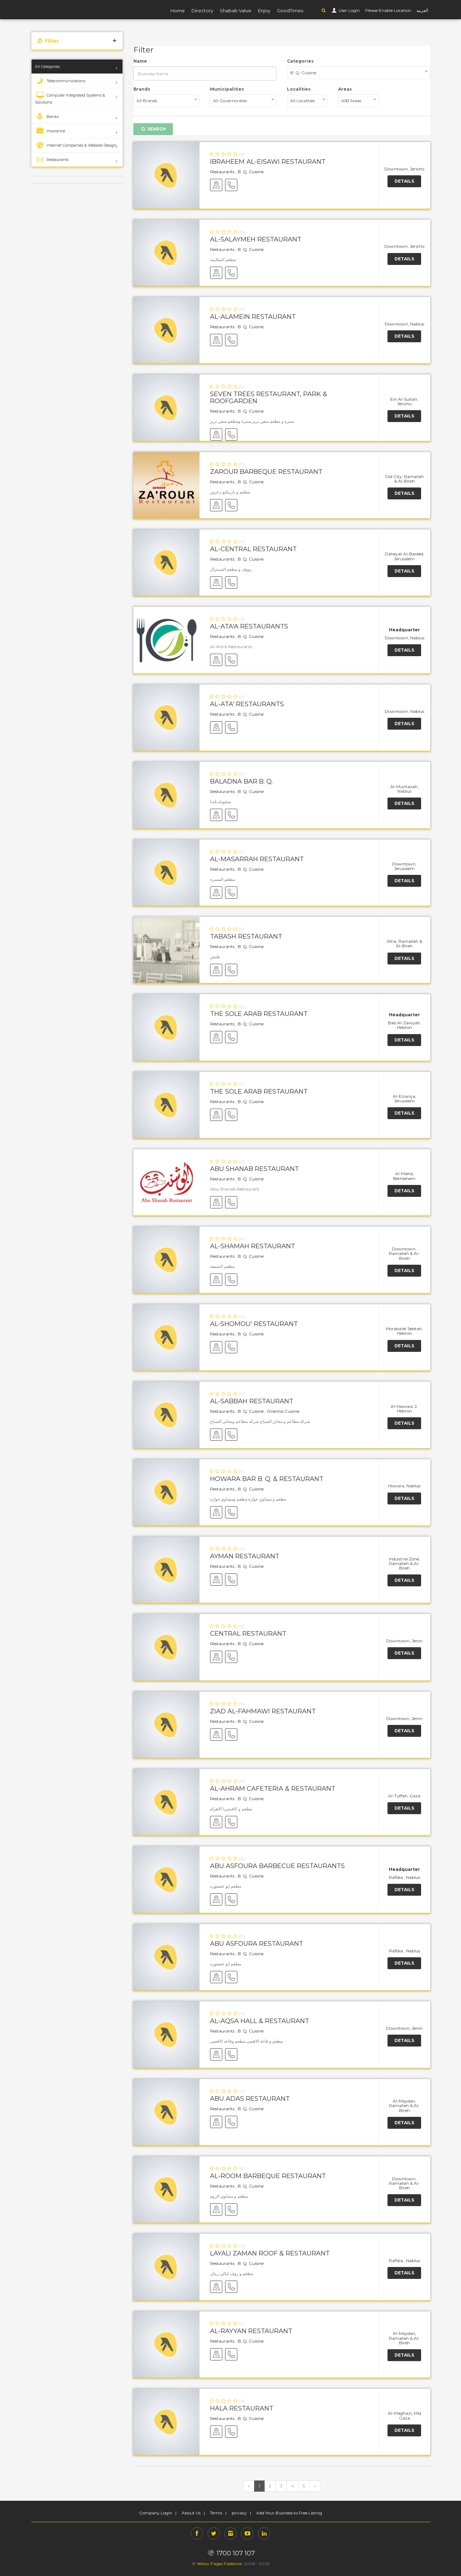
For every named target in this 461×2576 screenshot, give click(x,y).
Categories (300, 61)
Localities (298, 89)
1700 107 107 (230, 2553)
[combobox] (358, 72)
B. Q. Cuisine (251, 171)
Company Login (155, 2512)
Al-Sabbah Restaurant (251, 1401)
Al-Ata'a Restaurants (249, 626)
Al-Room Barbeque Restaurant (268, 2176)
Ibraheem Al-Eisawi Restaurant (268, 162)
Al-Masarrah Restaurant (257, 859)
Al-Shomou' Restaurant (254, 1324)
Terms (216, 2512)
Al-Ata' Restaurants (247, 704)
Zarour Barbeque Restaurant (266, 472)
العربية (422, 10)
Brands (141, 89)
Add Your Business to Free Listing (289, 2512)
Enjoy (264, 10)
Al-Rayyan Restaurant (251, 2331)
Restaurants (52, 159)
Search (153, 129)
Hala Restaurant (241, 2408)
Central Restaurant (248, 1633)
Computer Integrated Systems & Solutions (70, 98)
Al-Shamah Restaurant (252, 1246)
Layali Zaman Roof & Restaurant (270, 2253)
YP (59, 9)
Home (177, 10)
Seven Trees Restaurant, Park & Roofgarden (268, 397)
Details (404, 181)
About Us (191, 2512)
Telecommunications (60, 80)
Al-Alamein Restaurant (253, 317)
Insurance (50, 130)
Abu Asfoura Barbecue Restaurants (277, 1866)
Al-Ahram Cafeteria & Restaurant (272, 1788)
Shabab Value (235, 10)
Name (140, 61)
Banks (47, 116)
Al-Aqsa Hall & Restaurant (259, 2021)
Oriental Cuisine (283, 1411)
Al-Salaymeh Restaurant (255, 239)
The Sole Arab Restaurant (259, 1014)
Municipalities (227, 89)
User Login (348, 10)
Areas (345, 89)
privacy (239, 2512)
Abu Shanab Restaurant (254, 1169)
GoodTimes (290, 10)
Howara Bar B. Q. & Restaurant (266, 1479)
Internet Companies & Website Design (76, 145)
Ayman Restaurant (244, 1556)
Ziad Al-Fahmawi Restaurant (263, 1711)
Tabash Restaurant (246, 936)
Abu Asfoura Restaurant (256, 1943)
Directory (202, 10)
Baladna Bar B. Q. (241, 781)
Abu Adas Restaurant (250, 2099)
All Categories (47, 66)
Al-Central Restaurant (253, 549)
